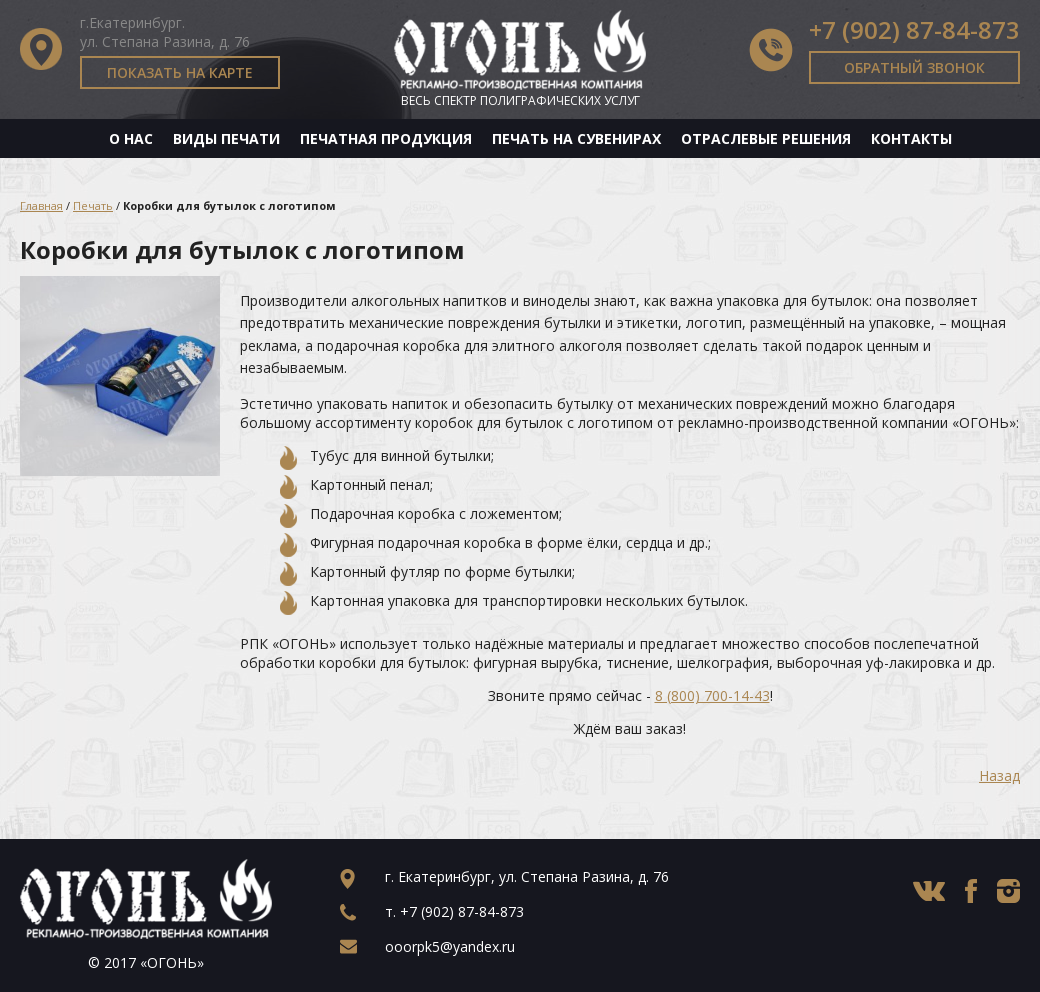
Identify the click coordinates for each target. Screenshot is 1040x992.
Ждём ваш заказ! (630, 728)
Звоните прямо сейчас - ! (630, 695)
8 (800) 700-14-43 (712, 695)
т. (454, 911)
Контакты (911, 138)
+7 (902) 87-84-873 (914, 29)
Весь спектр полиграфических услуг (520, 100)
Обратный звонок (914, 67)
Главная (41, 205)
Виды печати (226, 138)
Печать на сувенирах (576, 138)
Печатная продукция (386, 138)
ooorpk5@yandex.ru (450, 946)
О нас (131, 138)
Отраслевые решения (766, 138)
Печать (93, 205)
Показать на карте (180, 72)
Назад (999, 775)
